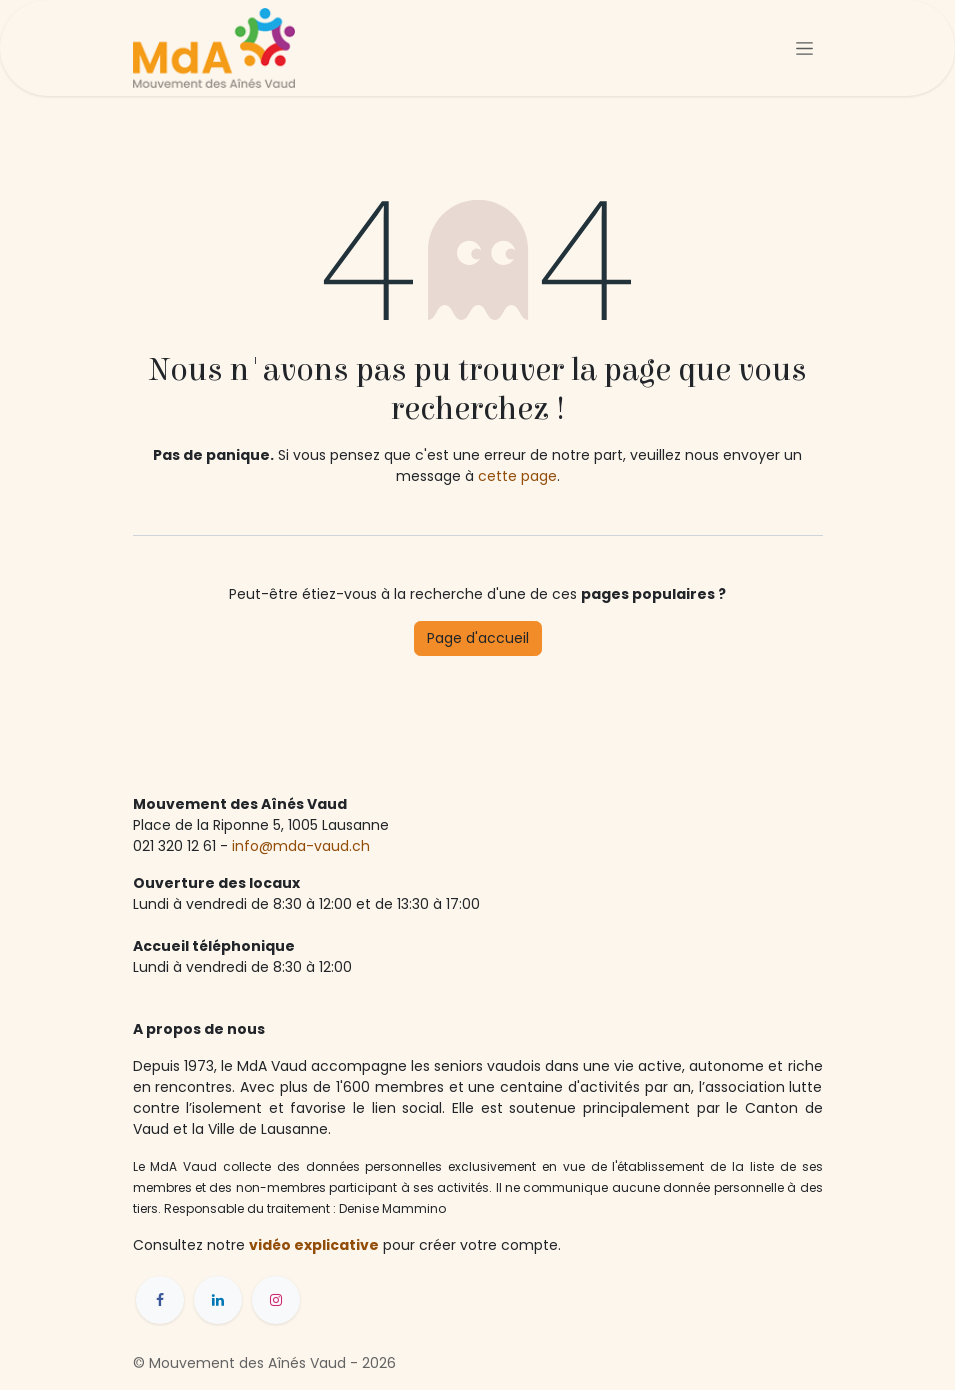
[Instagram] (276, 1300)
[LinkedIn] (218, 1300)
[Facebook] (160, 1300)
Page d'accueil (478, 638)
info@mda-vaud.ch (303, 846)
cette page (517, 476)
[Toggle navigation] (804, 48)
